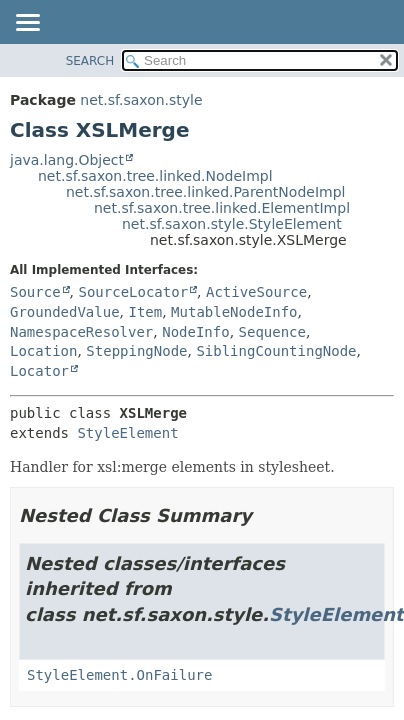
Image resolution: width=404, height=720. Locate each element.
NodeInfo (195, 332)
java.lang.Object (67, 160)
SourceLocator (133, 292)
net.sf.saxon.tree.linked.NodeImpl (155, 176)
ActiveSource (256, 292)
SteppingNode (136, 351)
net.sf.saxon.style (141, 100)
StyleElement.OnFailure (119, 675)
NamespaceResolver (81, 332)
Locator (39, 371)
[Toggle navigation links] (27, 24)
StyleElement (127, 433)
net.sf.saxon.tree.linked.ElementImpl (222, 208)
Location (43, 351)
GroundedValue (65, 312)
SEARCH (90, 61)
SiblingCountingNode (276, 351)
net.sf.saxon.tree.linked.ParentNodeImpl (205, 192)
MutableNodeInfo (234, 312)
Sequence (272, 332)
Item (145, 312)
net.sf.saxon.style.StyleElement (232, 224)
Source (35, 292)
